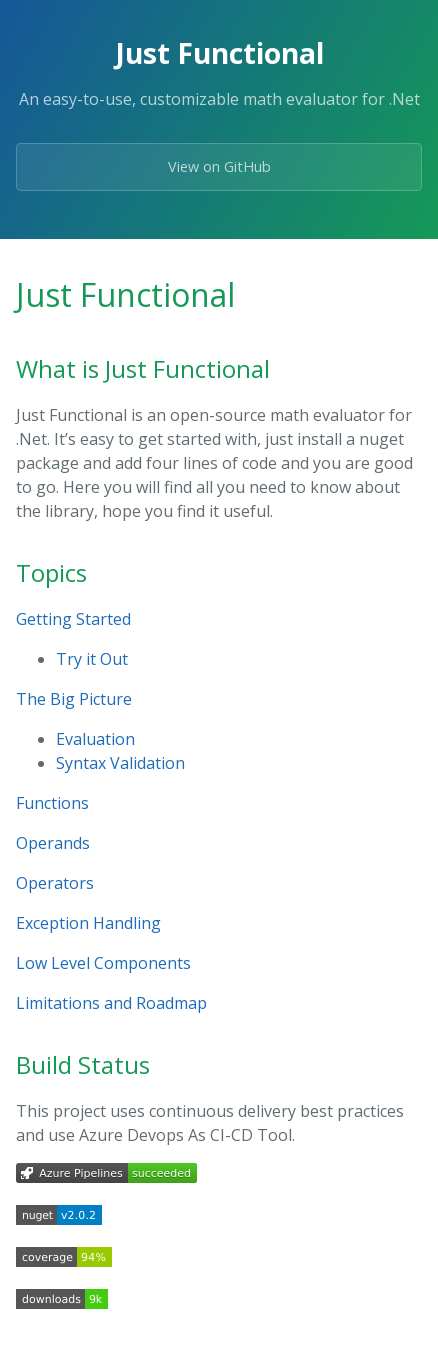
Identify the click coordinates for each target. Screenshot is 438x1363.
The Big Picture (74, 699)
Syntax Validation (120, 763)
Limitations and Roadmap (111, 1003)
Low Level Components (103, 963)
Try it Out (92, 659)
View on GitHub (219, 166)
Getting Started (73, 619)
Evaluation (95, 739)
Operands (53, 843)
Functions (52, 803)
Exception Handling (88, 923)
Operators (55, 883)
